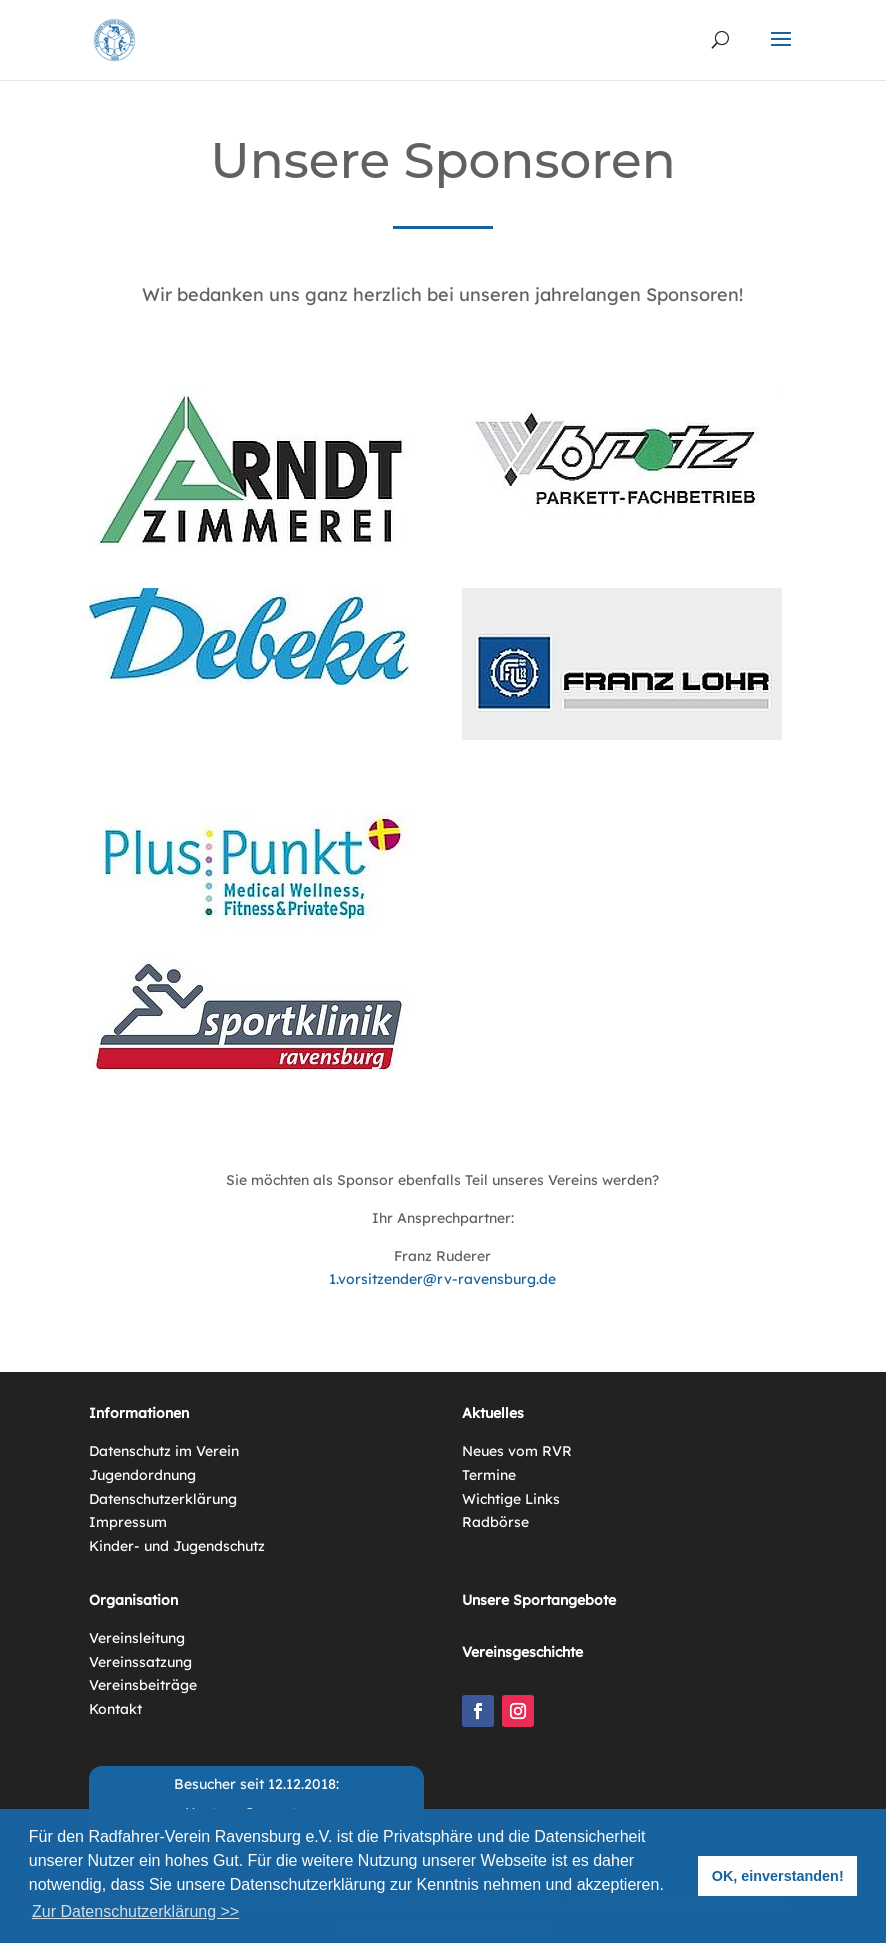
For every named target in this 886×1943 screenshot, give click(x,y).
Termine (489, 1475)
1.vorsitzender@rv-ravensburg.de (442, 1279)
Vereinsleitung (137, 1638)
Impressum (128, 1522)
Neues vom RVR (517, 1451)
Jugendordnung (142, 1475)
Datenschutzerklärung (163, 1499)
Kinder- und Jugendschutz (177, 1546)
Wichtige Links (511, 1499)
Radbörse (495, 1522)
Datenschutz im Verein (164, 1451)
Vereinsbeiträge (143, 1685)
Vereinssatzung (140, 1662)
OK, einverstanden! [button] (778, 1876)
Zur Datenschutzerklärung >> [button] (135, 1911)
